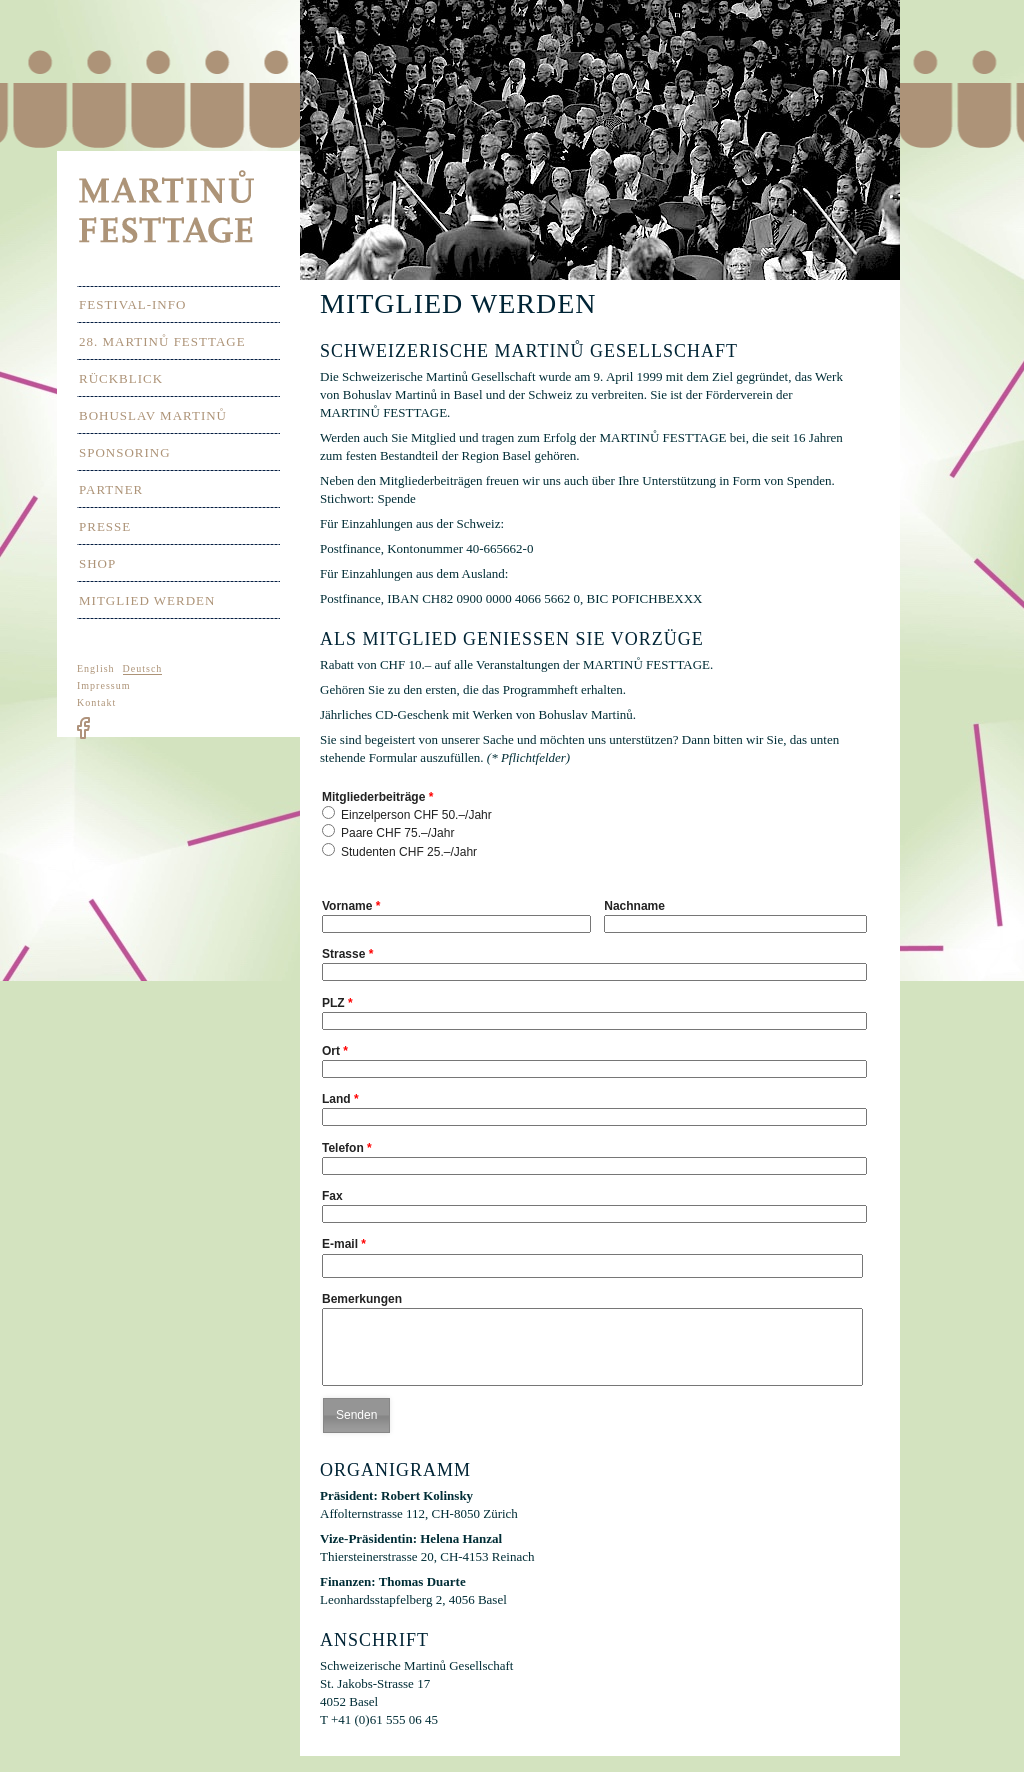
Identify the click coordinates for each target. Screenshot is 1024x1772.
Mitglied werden (147, 600)
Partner (111, 489)
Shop (97, 563)
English (96, 668)
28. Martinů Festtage (162, 341)
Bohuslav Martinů (153, 415)
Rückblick (121, 378)
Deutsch (143, 668)
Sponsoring (125, 452)
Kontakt (96, 702)
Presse (105, 526)
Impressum (103, 685)
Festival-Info (132, 304)
